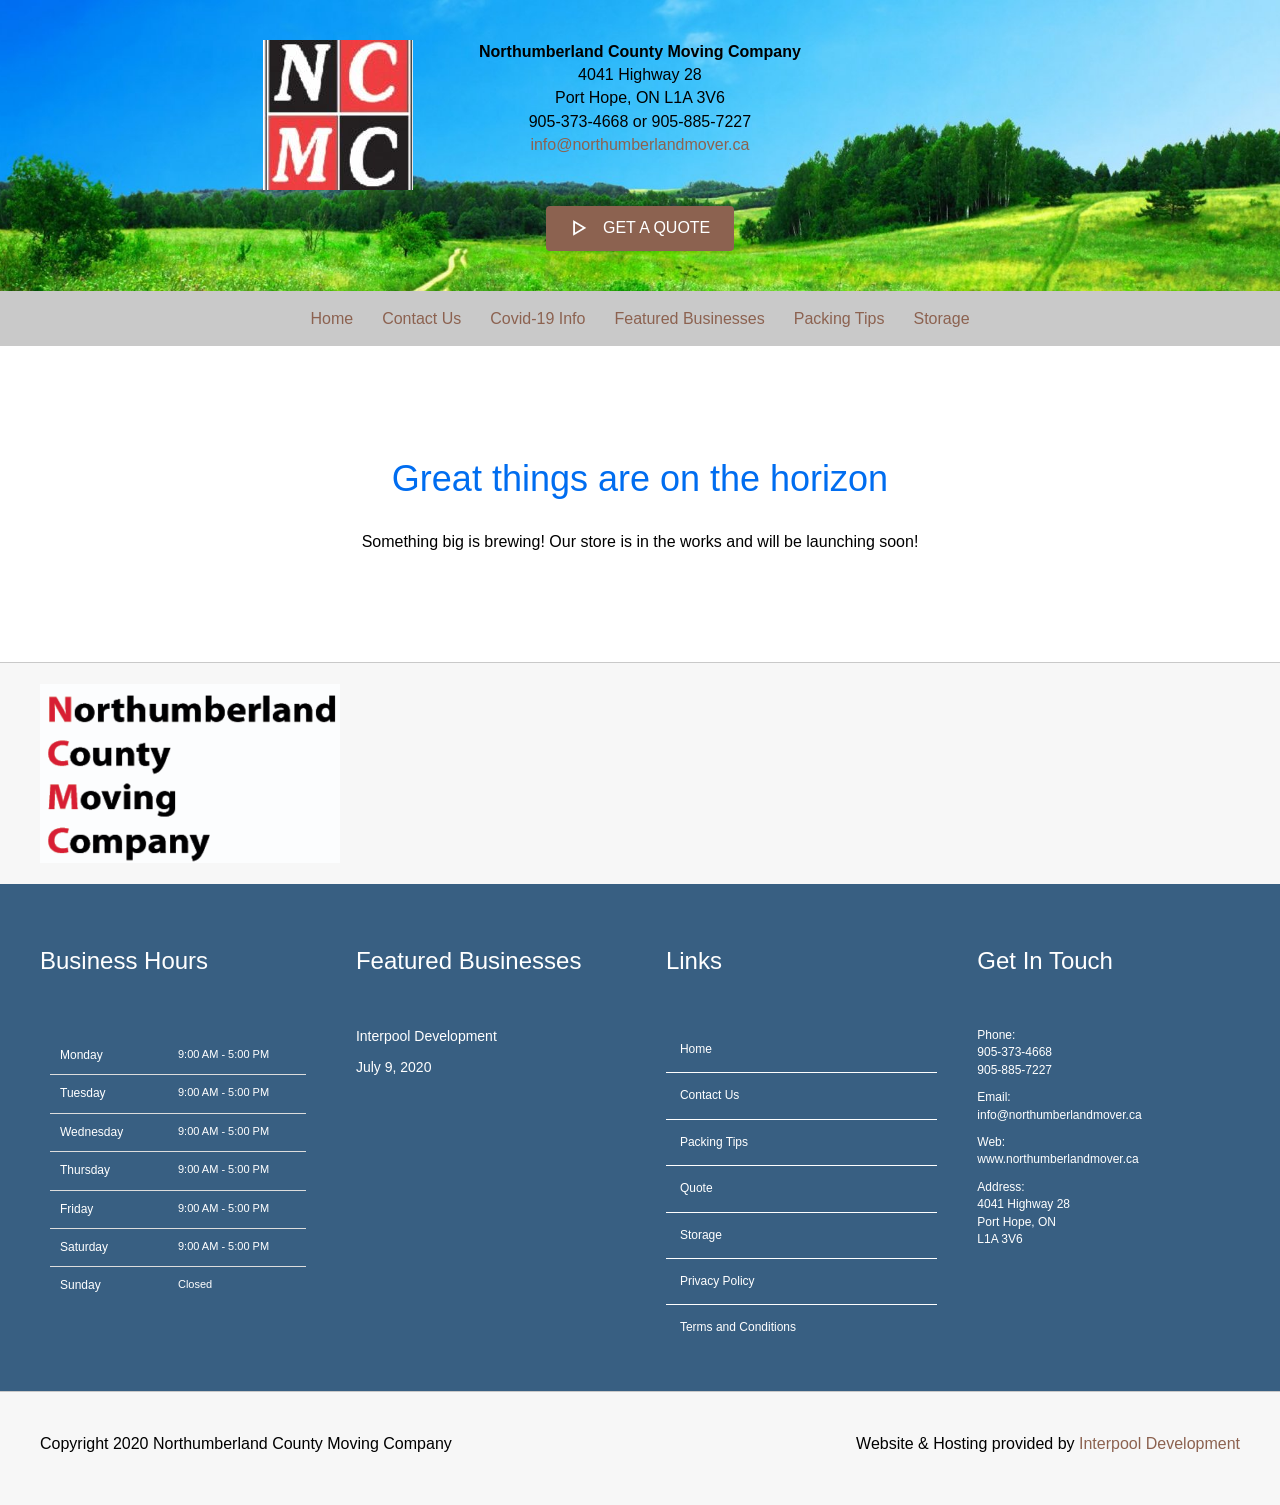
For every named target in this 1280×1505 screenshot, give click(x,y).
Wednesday (91, 1132)
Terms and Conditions (738, 1327)
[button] (640, 228)
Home (331, 318)
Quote (696, 1188)
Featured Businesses (689, 318)
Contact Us (421, 318)
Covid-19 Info (537, 318)
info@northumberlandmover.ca (639, 144)
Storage (941, 318)
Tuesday (83, 1093)
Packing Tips (839, 318)
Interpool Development (426, 1036)
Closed (195, 1284)
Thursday (85, 1170)
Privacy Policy (717, 1281)
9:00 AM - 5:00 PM (223, 1054)
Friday (76, 1209)
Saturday (84, 1247)
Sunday (80, 1285)
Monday (81, 1055)
